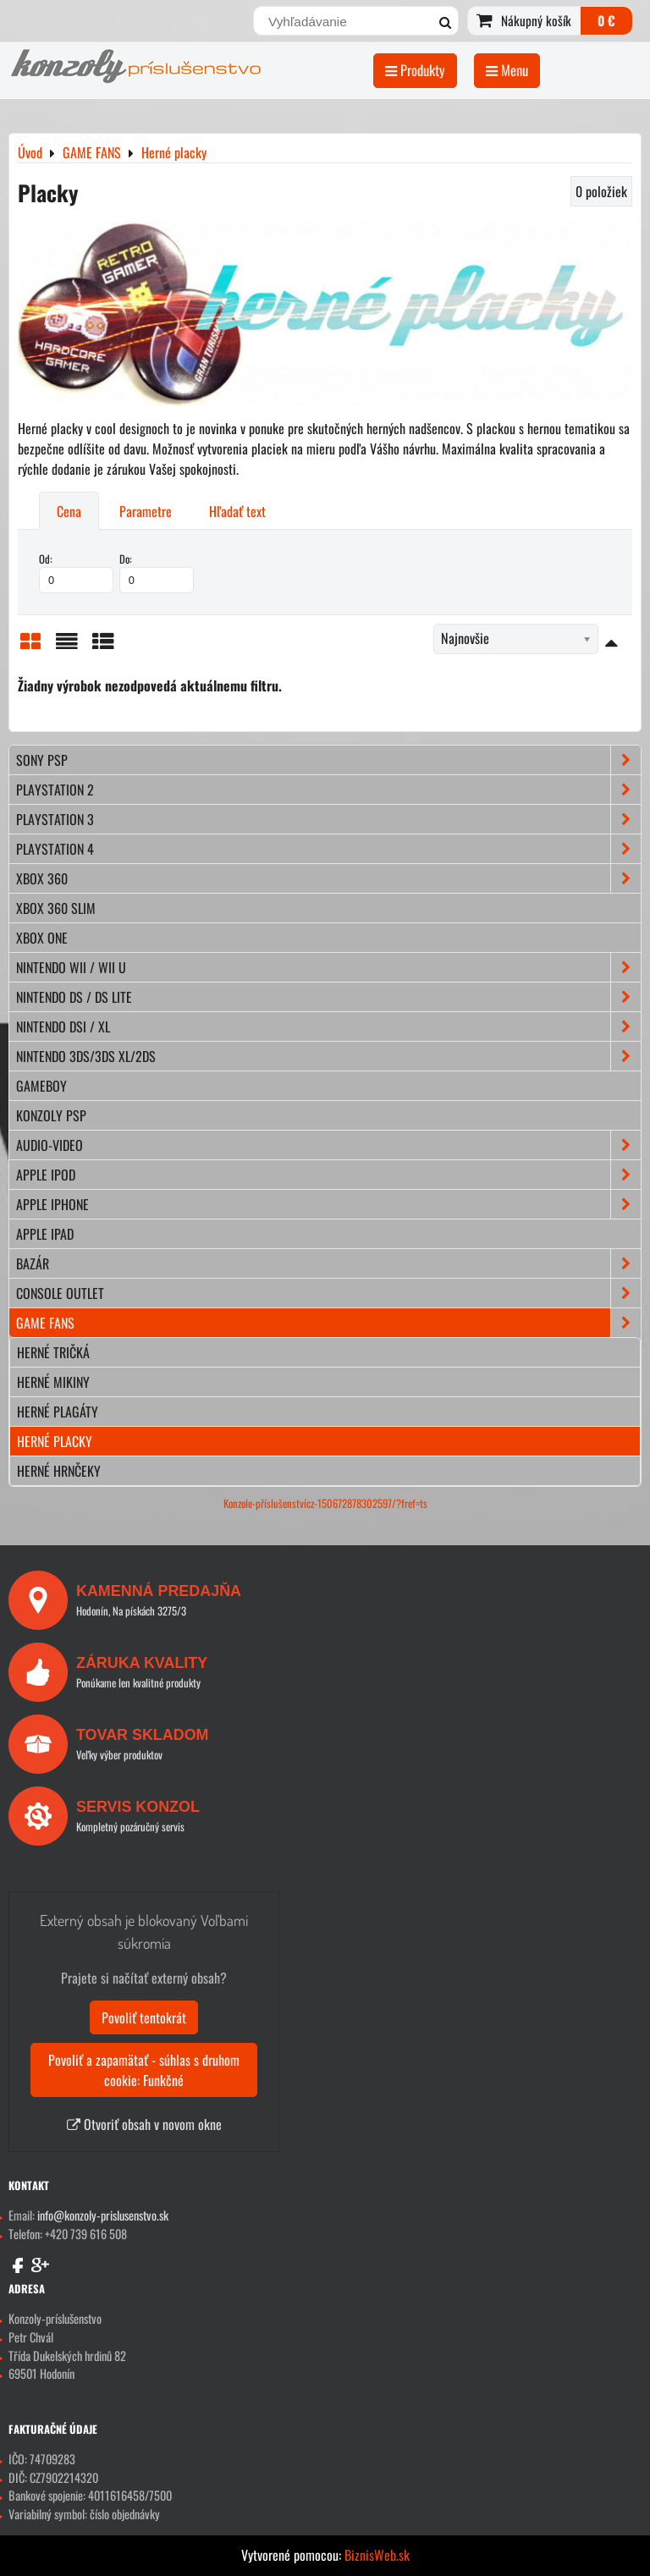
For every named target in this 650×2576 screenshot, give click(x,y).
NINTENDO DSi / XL (328, 1026)
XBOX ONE (42, 937)
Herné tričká (53, 1352)
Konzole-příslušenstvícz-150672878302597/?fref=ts (325, 1503)
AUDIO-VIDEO (328, 1145)
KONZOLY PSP (51, 1115)
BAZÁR (328, 1263)
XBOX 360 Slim (56, 908)
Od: (76, 572)
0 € (606, 20)
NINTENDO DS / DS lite (328, 997)
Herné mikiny (53, 1382)
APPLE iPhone (328, 1204)
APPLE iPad (45, 1234)
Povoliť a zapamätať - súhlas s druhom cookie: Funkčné (144, 2070)
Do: (156, 572)
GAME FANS (328, 1322)
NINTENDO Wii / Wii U (328, 967)
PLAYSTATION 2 (328, 789)
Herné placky (54, 1441)
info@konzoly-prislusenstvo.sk (102, 2215)
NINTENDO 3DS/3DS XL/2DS (328, 1056)
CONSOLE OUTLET (328, 1293)
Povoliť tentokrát (144, 2017)
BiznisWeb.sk (377, 2555)
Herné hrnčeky (59, 1471)
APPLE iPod (328, 1174)
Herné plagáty (57, 1411)
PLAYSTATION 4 (328, 848)
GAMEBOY (41, 1086)
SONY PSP (328, 760)
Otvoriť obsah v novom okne (144, 2124)
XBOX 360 (328, 878)
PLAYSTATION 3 (328, 819)
